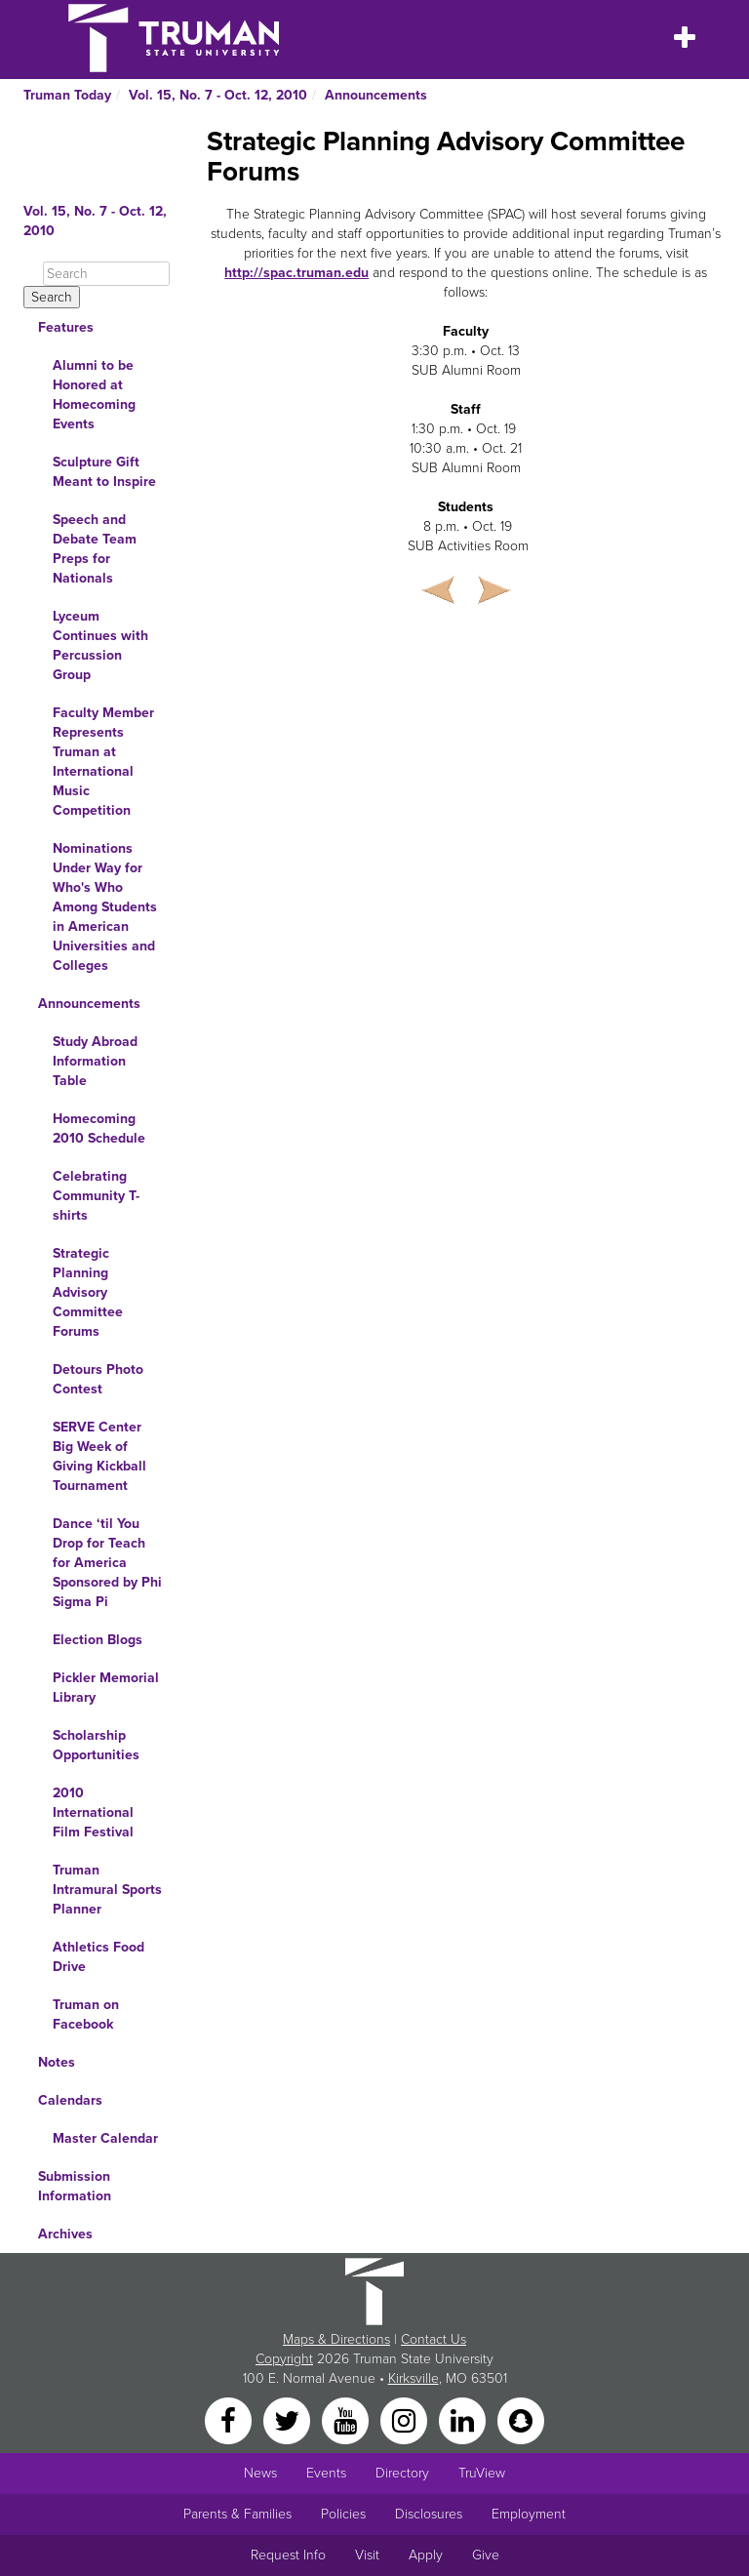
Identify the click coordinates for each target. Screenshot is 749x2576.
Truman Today (67, 95)
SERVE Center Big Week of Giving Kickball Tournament (99, 1456)
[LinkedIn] (464, 2419)
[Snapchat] (520, 2419)
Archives (65, 2234)
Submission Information (74, 2186)
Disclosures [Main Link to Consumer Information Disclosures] (428, 2514)
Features (66, 327)
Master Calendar (105, 2138)
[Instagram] (405, 2419)
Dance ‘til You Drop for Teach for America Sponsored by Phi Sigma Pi (107, 1562)
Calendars (70, 2100)
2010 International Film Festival (93, 1812)
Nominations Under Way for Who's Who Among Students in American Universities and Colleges (105, 907)
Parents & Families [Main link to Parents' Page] (237, 2514)
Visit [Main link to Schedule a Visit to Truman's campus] (367, 2555)
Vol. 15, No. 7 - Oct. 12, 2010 (218, 95)
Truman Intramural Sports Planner (107, 1889)
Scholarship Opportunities (96, 1745)
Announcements (376, 95)
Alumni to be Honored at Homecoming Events (94, 394)
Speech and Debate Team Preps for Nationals (95, 548)
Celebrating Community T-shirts (96, 1196)
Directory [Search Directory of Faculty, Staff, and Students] (402, 2473)
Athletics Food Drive (98, 1957)
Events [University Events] (326, 2473)
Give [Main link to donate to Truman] (485, 2555)
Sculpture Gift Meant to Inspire (104, 472)
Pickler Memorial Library (106, 1688)
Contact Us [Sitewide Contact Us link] (433, 2339)
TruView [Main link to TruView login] (481, 2473)
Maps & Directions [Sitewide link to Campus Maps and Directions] (336, 2339)
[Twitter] (288, 2419)
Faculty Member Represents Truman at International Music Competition (103, 761)
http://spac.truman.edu (296, 272)
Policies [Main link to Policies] (343, 2514)
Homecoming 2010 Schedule (99, 1128)
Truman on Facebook (86, 2014)
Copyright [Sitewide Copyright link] (284, 2359)
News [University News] (260, 2473)
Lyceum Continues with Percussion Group (100, 645)
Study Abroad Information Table (95, 1061)
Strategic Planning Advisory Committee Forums (88, 1292)
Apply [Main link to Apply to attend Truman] (426, 2555)
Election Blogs (97, 1639)
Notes (56, 2062)
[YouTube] (347, 2419)
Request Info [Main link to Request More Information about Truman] (288, 2555)
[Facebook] (230, 2419)
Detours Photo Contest (98, 1379)
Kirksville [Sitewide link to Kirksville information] (413, 2378)
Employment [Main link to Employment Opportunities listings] (529, 2514)
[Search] (106, 274)
